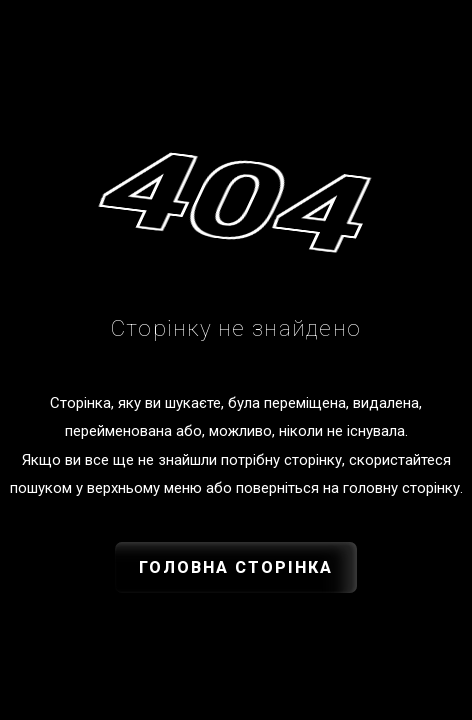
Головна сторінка (236, 567)
